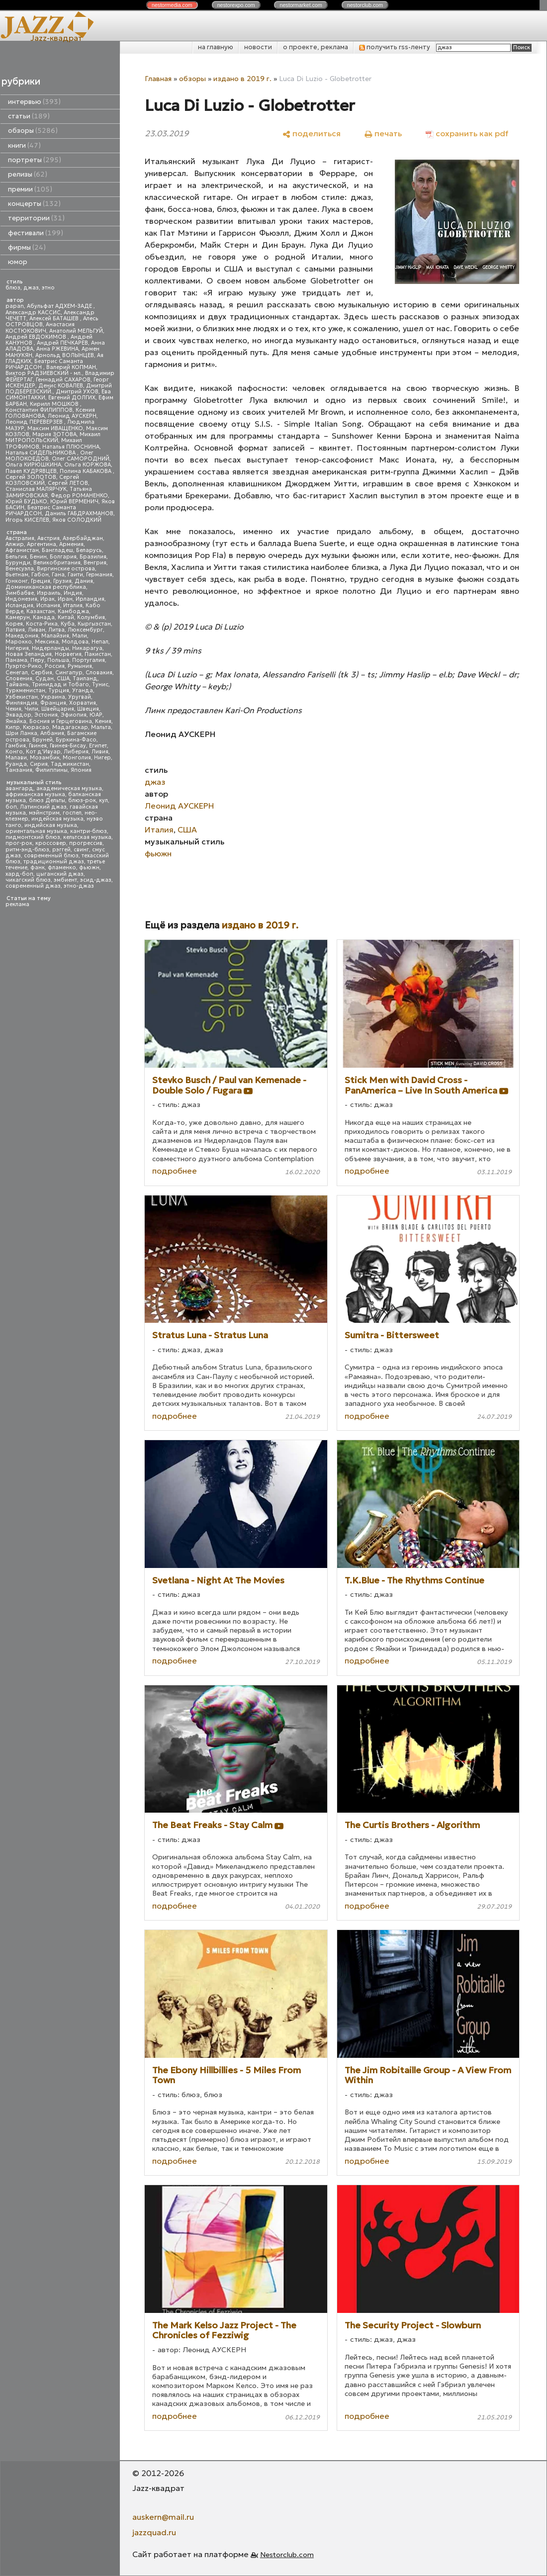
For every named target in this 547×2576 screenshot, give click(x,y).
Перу (37, 660)
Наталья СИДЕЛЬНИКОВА (41, 453)
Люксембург (85, 630)
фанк (37, 867)
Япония (81, 770)
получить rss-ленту (394, 47)
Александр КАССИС (33, 312)
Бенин (38, 556)
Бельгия (16, 556)
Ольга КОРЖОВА (87, 464)
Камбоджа (73, 611)
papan (14, 306)
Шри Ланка (21, 733)
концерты (34, 203)
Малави (16, 757)
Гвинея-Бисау (68, 745)
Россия (55, 666)
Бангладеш (57, 550)
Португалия (88, 660)
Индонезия (21, 599)
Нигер (102, 757)
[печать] (383, 133)
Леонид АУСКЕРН (72, 416)
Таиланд (85, 678)
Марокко (18, 642)
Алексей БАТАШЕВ (54, 318)
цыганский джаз (60, 874)
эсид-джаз (95, 880)
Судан (44, 678)
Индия (73, 593)
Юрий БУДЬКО (26, 501)
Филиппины (51, 770)
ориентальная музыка (36, 831)
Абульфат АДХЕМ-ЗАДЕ (60, 306)
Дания (84, 581)
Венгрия (95, 562)
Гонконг (16, 581)
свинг (81, 849)
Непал (99, 642)
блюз (12, 287)
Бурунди (17, 562)
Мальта (101, 727)
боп (11, 807)
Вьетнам (16, 574)
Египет (98, 745)
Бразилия (93, 556)
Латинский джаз (43, 807)
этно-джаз (79, 886)
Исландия (19, 605)
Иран (65, 599)
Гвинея (38, 745)
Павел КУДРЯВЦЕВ (31, 471)
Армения (71, 544)
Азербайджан (83, 538)
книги (24, 145)
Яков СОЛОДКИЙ (76, 520)
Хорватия (82, 703)
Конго (14, 751)
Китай (66, 617)
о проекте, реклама (315, 47)
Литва (56, 630)
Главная (158, 78)
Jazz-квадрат (56, 38)
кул (103, 800)
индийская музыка (50, 825)
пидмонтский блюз (32, 837)
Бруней (42, 739)
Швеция (88, 709)
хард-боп (19, 874)
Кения (103, 721)
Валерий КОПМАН (71, 367)
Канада (44, 617)
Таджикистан (70, 764)
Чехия (13, 709)
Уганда (82, 690)
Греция (40, 581)
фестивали (35, 233)
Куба (68, 624)
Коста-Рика (42, 624)
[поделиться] (312, 133)
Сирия (39, 764)
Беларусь (89, 550)
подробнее (174, 1170)
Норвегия (68, 654)
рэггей (61, 849)
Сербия (41, 672)
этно (48, 287)
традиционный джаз (53, 861)
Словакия (99, 672)
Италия (73, 605)
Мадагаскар (70, 727)
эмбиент (65, 880)
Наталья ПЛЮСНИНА (70, 447)
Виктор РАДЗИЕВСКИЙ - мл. (43, 373)
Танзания (18, 770)
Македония (21, 636)
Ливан (36, 630)
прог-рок (18, 843)
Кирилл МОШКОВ (55, 404)
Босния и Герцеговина (60, 721)
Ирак (47, 599)
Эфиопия (74, 715)
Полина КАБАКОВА (86, 471)
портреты (34, 160)
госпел (72, 813)
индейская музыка (57, 819)
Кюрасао (36, 727)
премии (30, 189)
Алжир (14, 544)
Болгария (63, 556)
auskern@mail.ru (163, 2517)
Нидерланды (50, 648)
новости (258, 47)
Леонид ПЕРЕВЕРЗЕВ (34, 422)
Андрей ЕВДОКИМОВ (36, 337)
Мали (79, 636)
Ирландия (90, 599)
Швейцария (57, 709)
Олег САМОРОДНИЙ (80, 459)
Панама (16, 660)
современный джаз (33, 886)
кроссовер (50, 843)
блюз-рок (82, 800)
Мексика (47, 642)
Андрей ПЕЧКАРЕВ (62, 343)
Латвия (15, 630)
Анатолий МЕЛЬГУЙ (76, 331)
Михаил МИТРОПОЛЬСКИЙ (52, 437)
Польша (58, 660)
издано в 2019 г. (242, 78)
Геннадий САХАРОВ (63, 379)
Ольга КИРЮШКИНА (33, 464)
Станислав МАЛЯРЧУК (36, 489)
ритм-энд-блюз (27, 849)
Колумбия (91, 617)
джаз (31, 287)
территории (36, 218)
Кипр (12, 727)
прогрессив (85, 843)
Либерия (76, 751)
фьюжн (89, 867)
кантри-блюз (88, 831)
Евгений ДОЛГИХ (71, 397)
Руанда (16, 764)
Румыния (80, 666)
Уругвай (79, 697)
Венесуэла (19, 568)
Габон (40, 574)
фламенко (62, 867)
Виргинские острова (66, 568)
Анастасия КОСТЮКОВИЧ (40, 327)
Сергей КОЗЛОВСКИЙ (42, 480)
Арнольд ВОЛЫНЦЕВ (64, 355)
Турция (58, 690)
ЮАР (96, 715)
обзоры (33, 130)
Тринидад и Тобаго (60, 684)
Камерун (17, 617)
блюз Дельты (47, 800)
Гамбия (15, 745)
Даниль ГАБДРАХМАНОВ (79, 513)
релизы (27, 174)
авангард (19, 788)
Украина (53, 697)
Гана (58, 574)
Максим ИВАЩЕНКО (55, 428)
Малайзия (55, 636)
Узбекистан (21, 697)
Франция (53, 703)
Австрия (48, 538)
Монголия (77, 757)
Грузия (62, 581)
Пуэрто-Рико (23, 666)
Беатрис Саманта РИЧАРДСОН (44, 364)
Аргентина (41, 544)
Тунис (100, 684)
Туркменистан (25, 690)
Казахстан (40, 611)
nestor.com (172, 5)
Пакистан (98, 654)
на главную (215, 47)
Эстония (46, 715)
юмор (17, 262)
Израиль (49, 593)
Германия (99, 574)
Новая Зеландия (28, 654)
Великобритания (57, 562)
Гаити (75, 574)
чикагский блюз (28, 880)
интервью (34, 101)
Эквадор (18, 715)
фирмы (27, 247)
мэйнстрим (44, 813)
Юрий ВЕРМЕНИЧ (74, 501)
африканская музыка (35, 794)
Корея (14, 624)
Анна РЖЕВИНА (57, 349)
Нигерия (17, 648)
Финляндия (21, 703)
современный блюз (51, 855)
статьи (29, 116)
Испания (48, 605)
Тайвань (17, 684)
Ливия (99, 751)
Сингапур (69, 672)
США (63, 678)
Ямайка (15, 721)
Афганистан (22, 550)
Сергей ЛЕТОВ (68, 483)
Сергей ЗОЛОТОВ (30, 477)
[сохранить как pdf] (467, 133)
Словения (18, 678)
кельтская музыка (87, 837)
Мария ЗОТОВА (54, 434)
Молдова (75, 642)
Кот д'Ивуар (43, 751)
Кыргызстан (94, 624)
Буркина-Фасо (76, 739)
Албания (52, 733)
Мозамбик (45, 757)
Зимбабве (19, 593)
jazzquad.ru (154, 2532)
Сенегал (16, 672)
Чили (31, 709)
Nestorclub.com (287, 2554)
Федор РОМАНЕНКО (79, 495)
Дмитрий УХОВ (77, 391)
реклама (17, 904)
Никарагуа (87, 648)
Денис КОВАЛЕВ (60, 385)
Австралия (19, 538)
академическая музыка (69, 788)
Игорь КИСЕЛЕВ (27, 520)
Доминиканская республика (45, 587)
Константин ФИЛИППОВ (39, 410)
